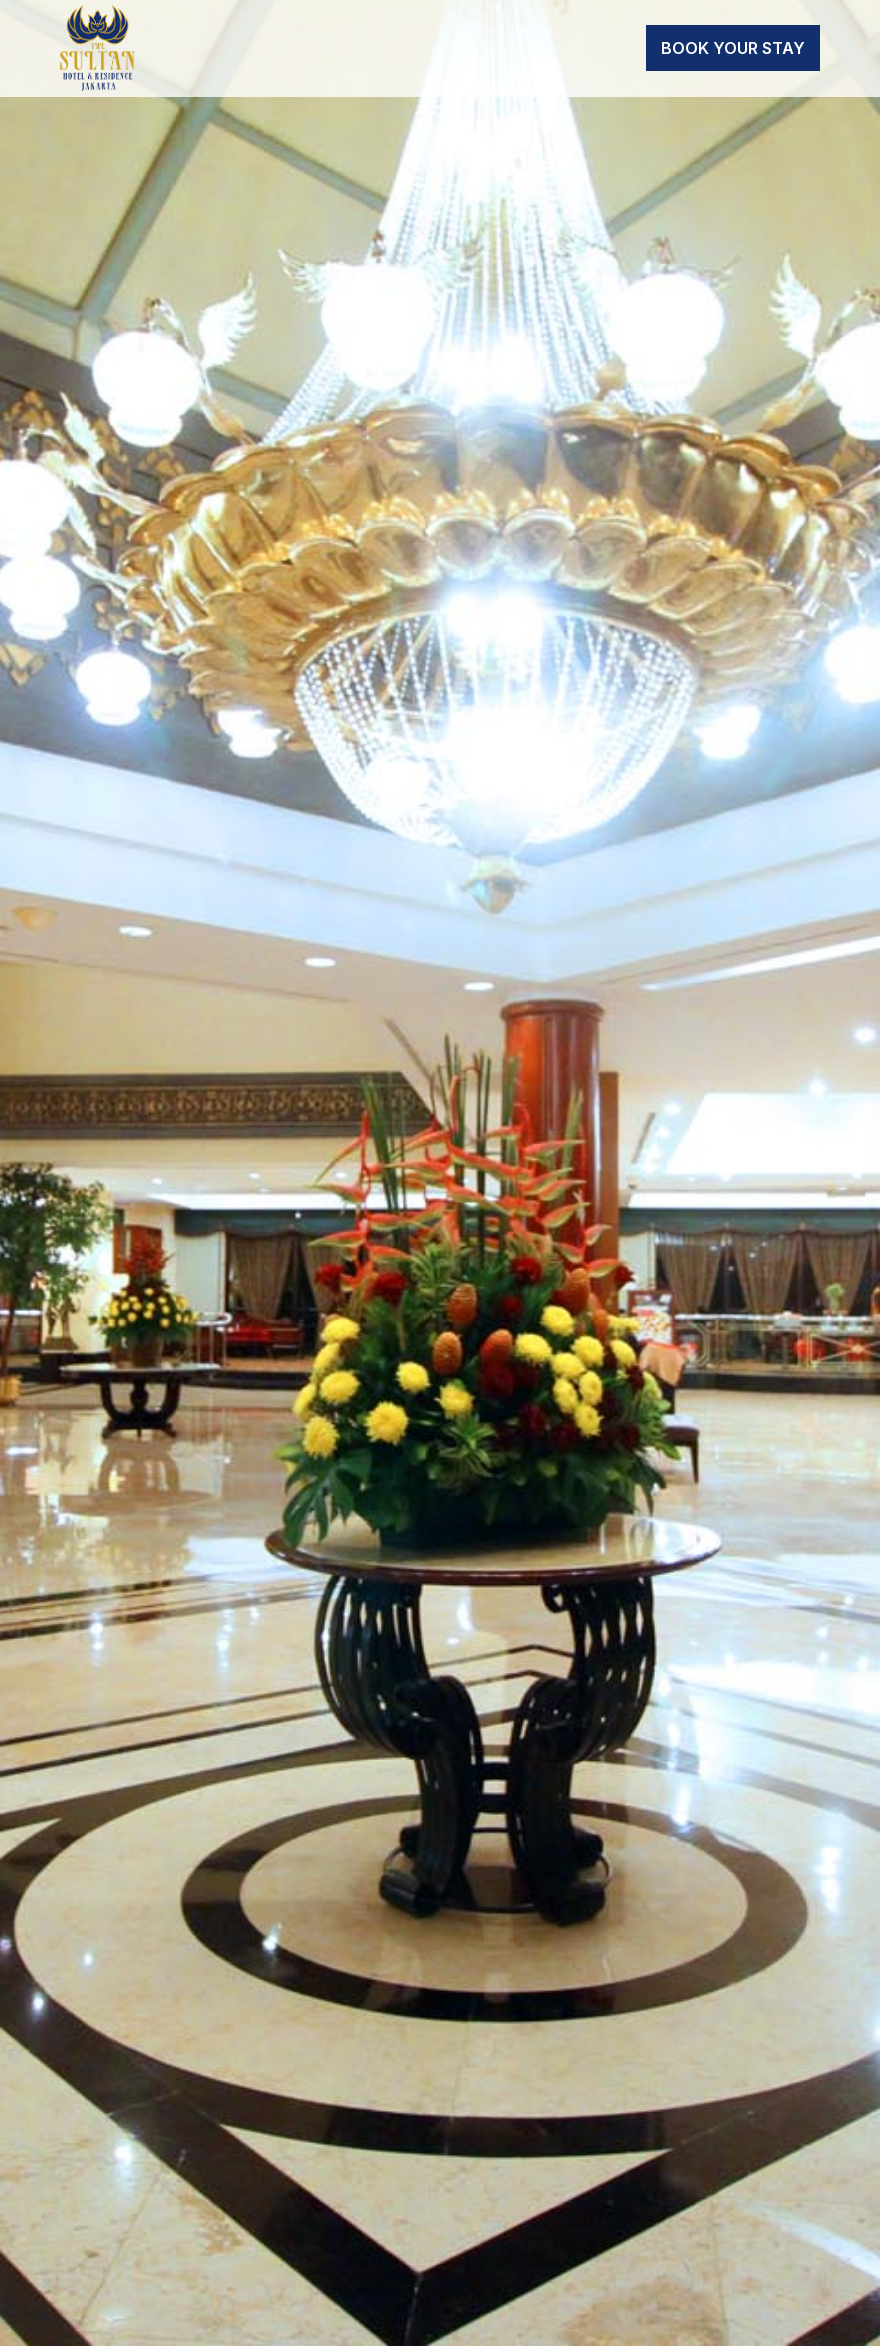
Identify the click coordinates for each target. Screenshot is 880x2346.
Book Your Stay (733, 48)
